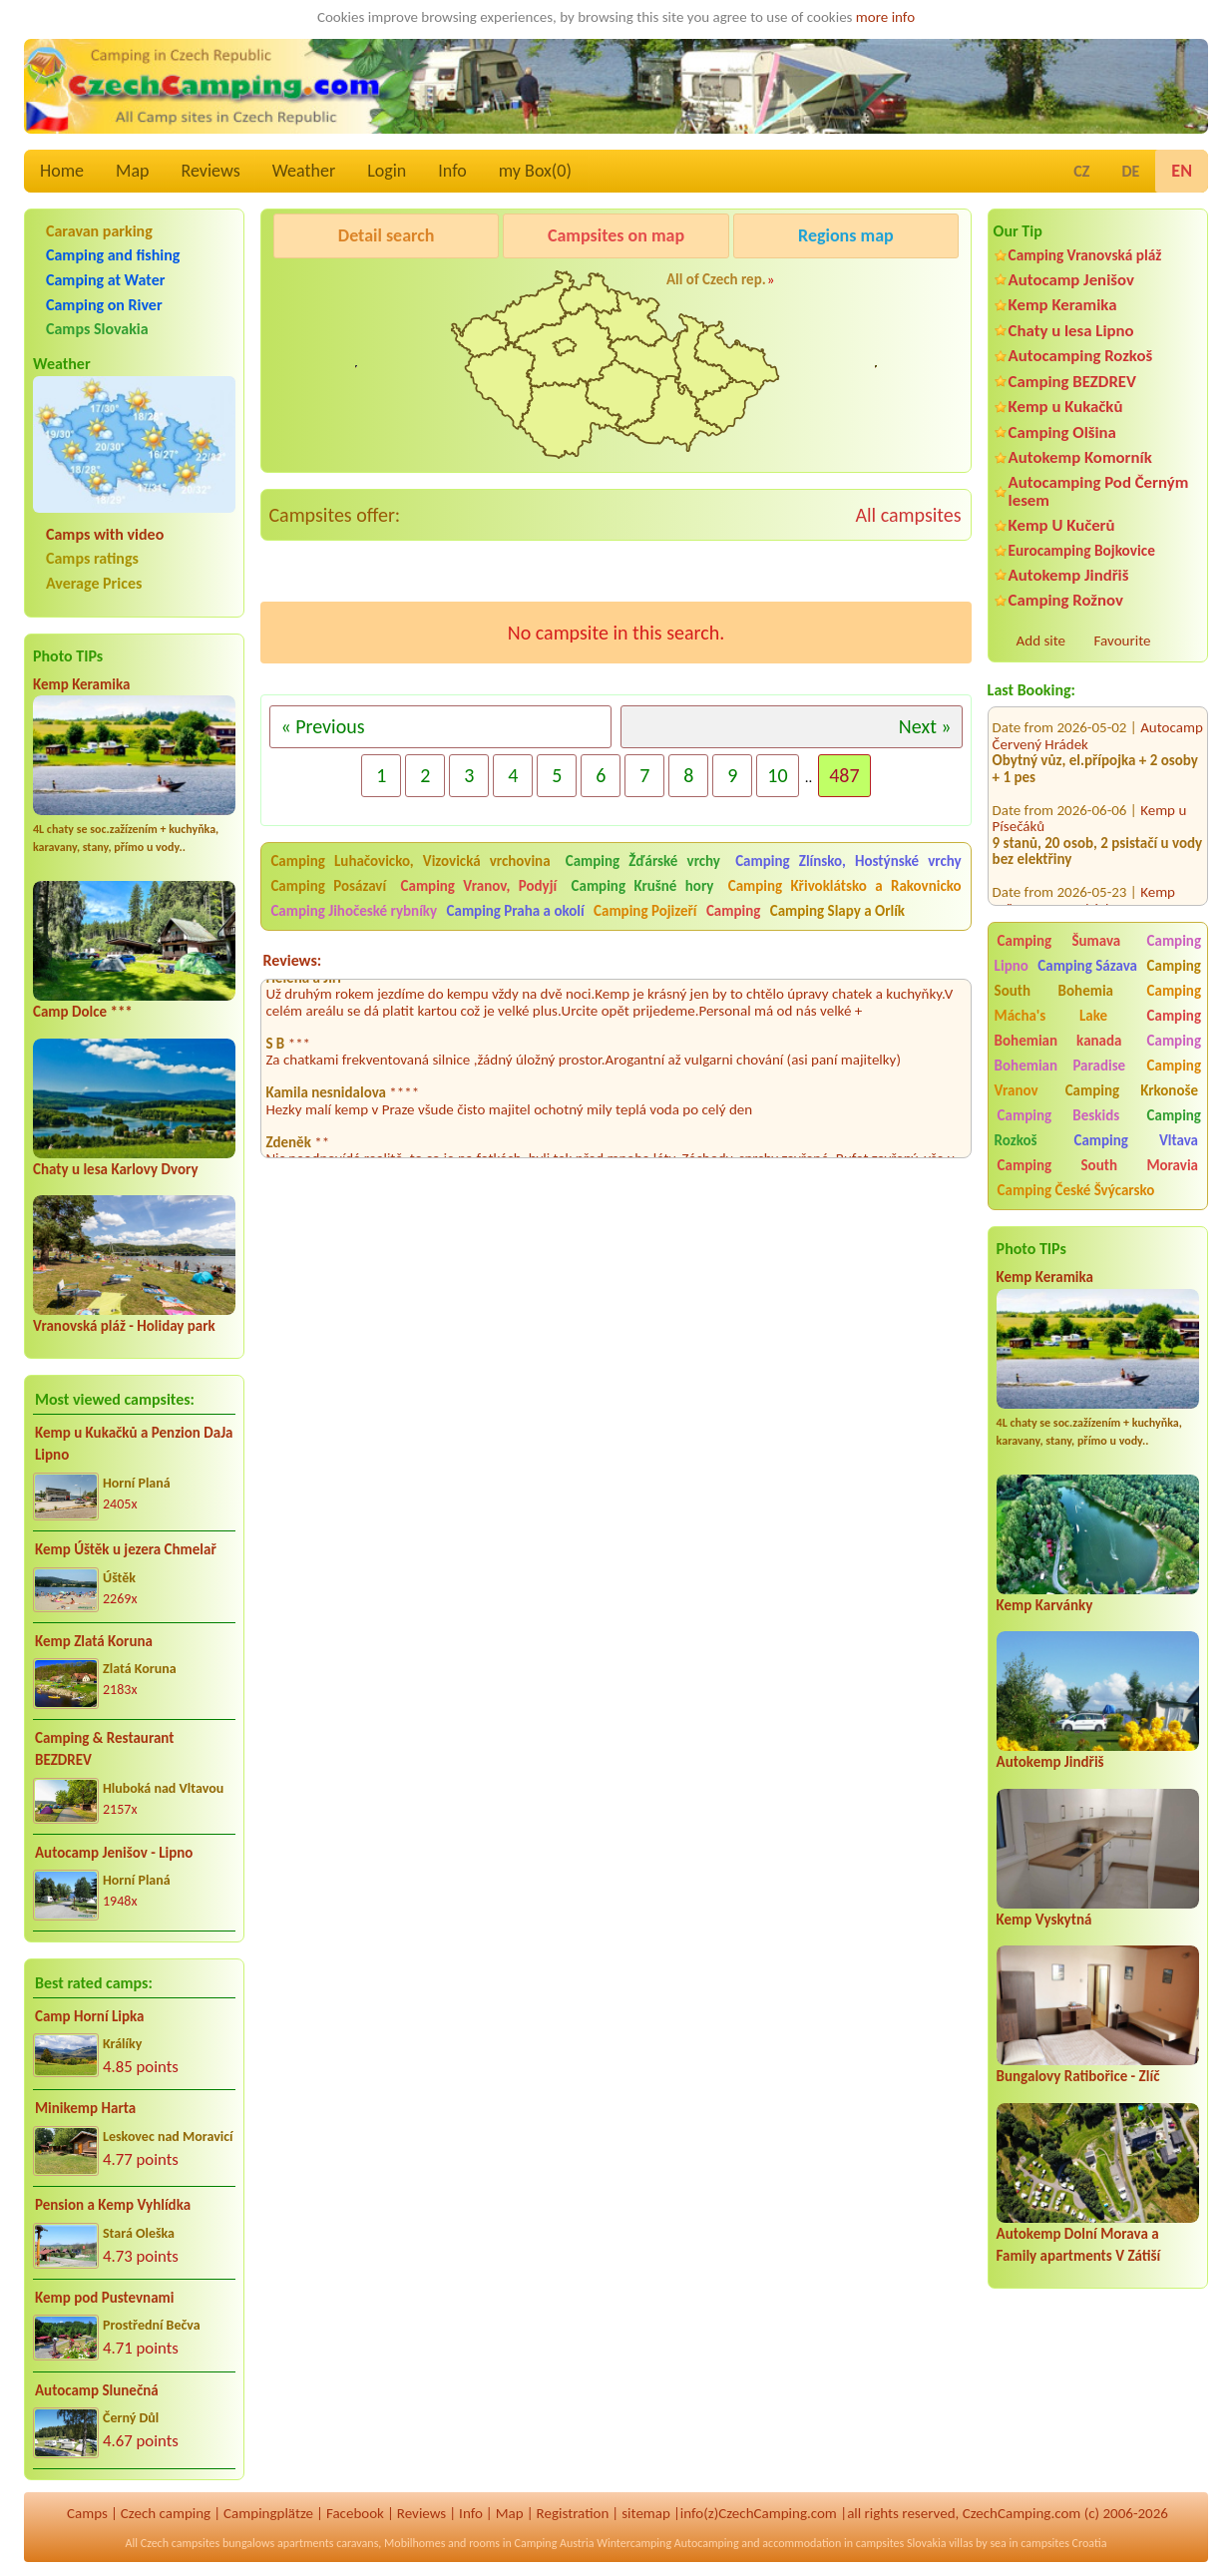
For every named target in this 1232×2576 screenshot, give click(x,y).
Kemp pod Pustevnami (104, 2298)
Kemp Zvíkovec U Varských (1084, 882)
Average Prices (94, 583)
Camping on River (104, 304)
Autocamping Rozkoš (1081, 355)
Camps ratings (92, 558)
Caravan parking (99, 230)
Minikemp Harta (85, 2108)
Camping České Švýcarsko (1076, 1190)
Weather (303, 171)
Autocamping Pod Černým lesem (1099, 491)
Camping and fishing (113, 254)
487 (844, 775)
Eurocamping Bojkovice (1082, 550)
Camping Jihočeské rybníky (353, 911)
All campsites (908, 515)
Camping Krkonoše (1131, 1090)
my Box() (535, 171)
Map (132, 171)
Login (386, 171)
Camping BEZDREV (1072, 381)
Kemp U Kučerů (1062, 525)
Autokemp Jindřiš (1069, 575)
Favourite (1122, 640)
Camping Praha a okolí (516, 911)
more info (885, 17)
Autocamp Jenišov (1071, 279)
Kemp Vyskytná (1044, 1920)
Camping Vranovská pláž (1085, 254)
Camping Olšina (1062, 432)
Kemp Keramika (81, 684)
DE (1130, 171)
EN (1181, 171)
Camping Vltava (1135, 1140)
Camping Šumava (1059, 941)
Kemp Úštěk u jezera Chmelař (125, 1549)
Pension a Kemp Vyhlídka (113, 2205)
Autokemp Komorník (1080, 457)
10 (777, 775)
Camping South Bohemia (1098, 978)
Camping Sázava (1087, 966)
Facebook (355, 2513)
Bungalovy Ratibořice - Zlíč (1078, 2076)
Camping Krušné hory (643, 886)
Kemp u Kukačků (1066, 406)
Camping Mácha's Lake (1098, 1003)
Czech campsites (180, 2543)
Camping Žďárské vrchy (643, 861)
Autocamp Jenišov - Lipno (114, 1853)
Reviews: (291, 960)
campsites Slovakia (901, 2543)
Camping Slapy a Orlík (837, 911)
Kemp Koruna (839, 286)
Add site (1041, 640)
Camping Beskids (1059, 1115)
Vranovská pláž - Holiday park (124, 1326)
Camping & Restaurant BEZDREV (104, 1749)
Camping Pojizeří (645, 911)
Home (62, 171)
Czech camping (165, 2513)
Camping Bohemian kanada (1098, 1028)
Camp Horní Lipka (89, 2016)
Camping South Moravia (1098, 1165)
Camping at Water (105, 279)
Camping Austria (555, 2543)
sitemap (645, 2513)
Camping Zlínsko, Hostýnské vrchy (848, 861)
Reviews (211, 171)
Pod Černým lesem (335, 286)
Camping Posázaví (328, 886)
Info (452, 171)
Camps (87, 2513)
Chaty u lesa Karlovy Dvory (116, 1169)
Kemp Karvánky (1045, 1605)
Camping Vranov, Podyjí (479, 886)
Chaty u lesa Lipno (1071, 330)
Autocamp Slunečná (97, 2390)
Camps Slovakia (97, 328)
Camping (735, 911)
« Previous (322, 726)
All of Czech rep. (716, 279)
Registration (573, 2513)
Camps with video (105, 534)
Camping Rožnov (1066, 600)
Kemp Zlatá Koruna (94, 1641)
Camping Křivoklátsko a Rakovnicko (845, 886)
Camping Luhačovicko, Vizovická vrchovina (410, 861)
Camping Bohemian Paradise (1098, 1053)
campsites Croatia (1063, 2543)
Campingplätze (268, 2513)
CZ (1081, 171)
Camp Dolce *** (83, 1012)
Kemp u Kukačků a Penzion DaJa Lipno (134, 1444)
